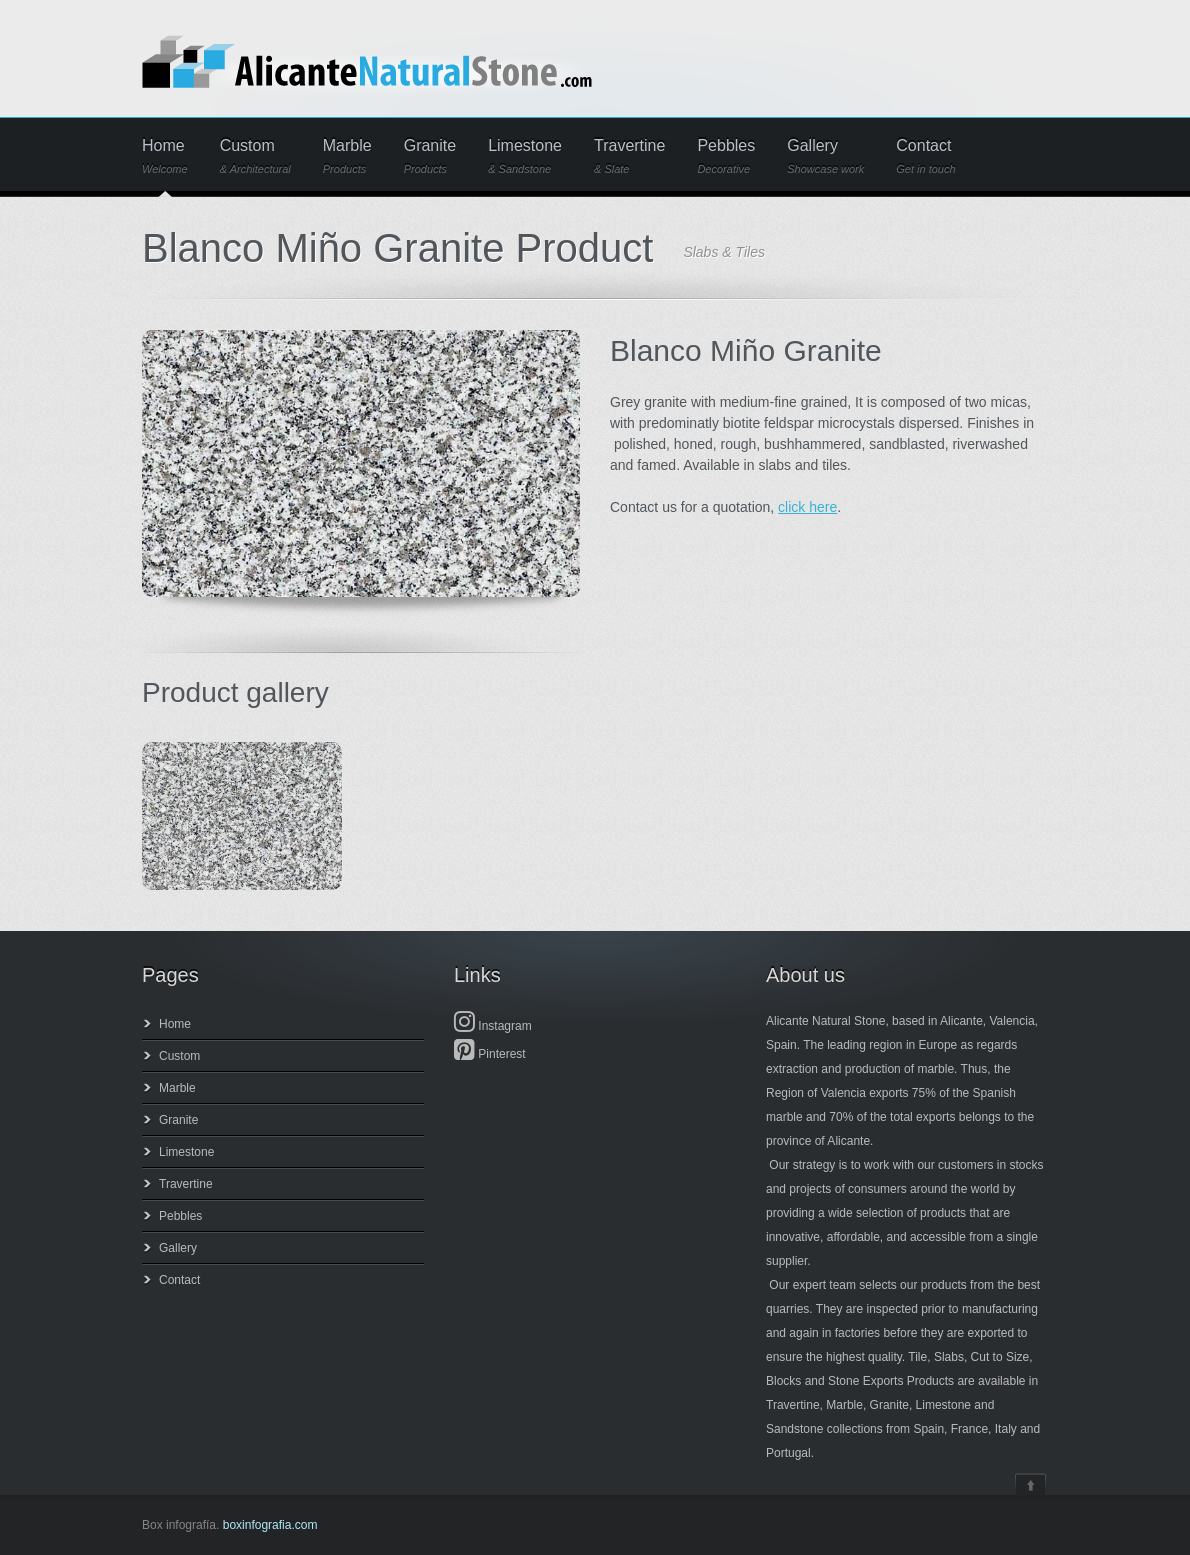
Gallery (825, 156)
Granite (430, 156)
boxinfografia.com (270, 1525)
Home (165, 156)
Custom (255, 156)
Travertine (629, 156)
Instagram (493, 1026)
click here (807, 507)
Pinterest (490, 1054)
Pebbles (726, 156)
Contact (925, 156)
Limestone (525, 156)
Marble (347, 156)
